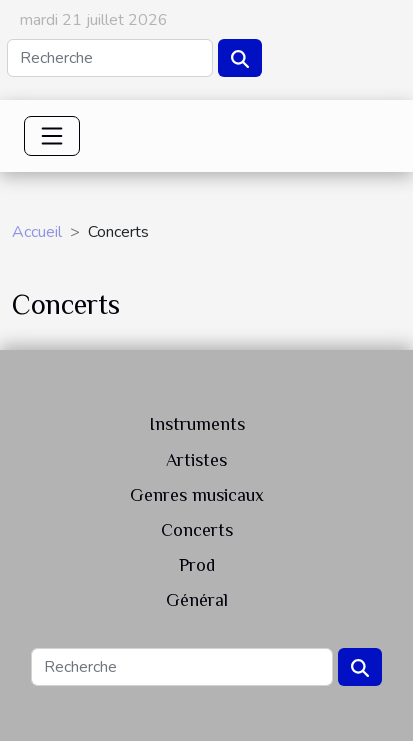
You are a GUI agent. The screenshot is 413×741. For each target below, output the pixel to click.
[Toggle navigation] (52, 136)
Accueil (37, 232)
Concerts (197, 530)
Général (197, 600)
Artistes (196, 460)
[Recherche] (110, 58)
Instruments (197, 424)
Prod (197, 565)
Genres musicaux (197, 495)
